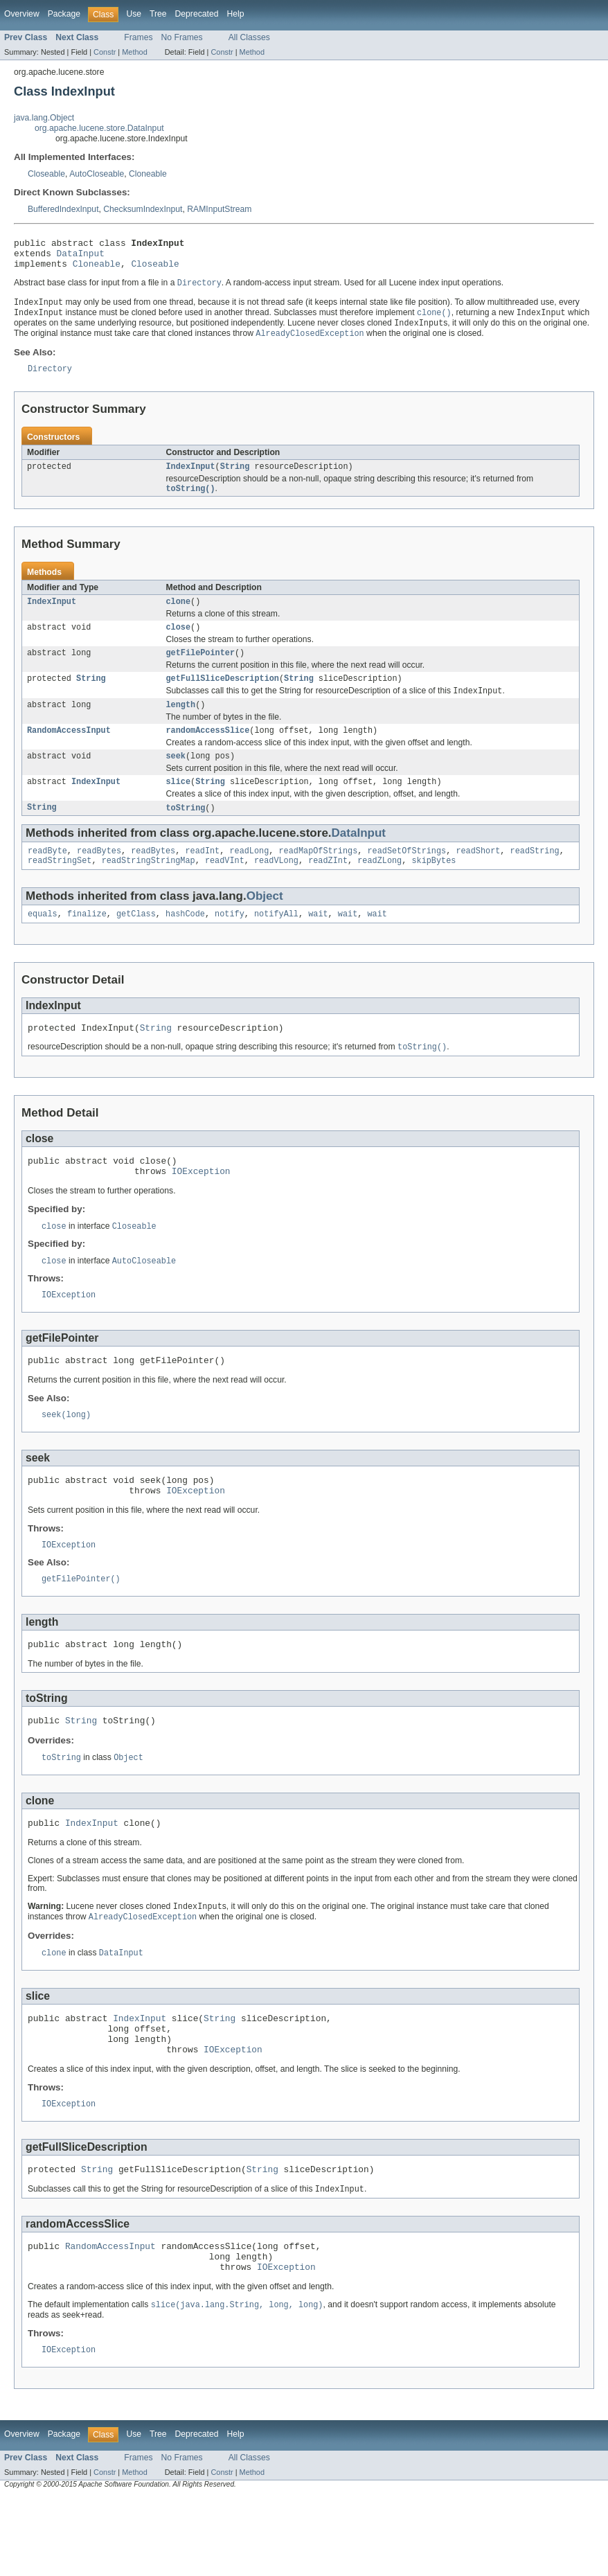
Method (134, 52)
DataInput (81, 257)
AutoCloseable (96, 174)
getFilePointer (200, 669)
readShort (478, 877)
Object (265, 924)
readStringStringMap (148, 888)
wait (318, 943)
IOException (201, 1207)
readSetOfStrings (406, 877)
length (181, 725)
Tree (158, 14)
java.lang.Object (44, 118)
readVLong (276, 888)
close (178, 642)
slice (178, 806)
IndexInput (190, 478)
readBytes (99, 877)
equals (42, 943)
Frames (138, 37)
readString (535, 877)
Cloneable (148, 174)
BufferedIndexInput (63, 209)
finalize (87, 943)
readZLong (379, 888)
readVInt (224, 888)
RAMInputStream (219, 209)
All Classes (249, 37)
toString (186, 833)
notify (229, 943)
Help (235, 14)
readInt (202, 877)
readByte (47, 877)
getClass (136, 943)
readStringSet (59, 888)
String (235, 478)
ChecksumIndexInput (142, 209)
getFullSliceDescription (222, 696)
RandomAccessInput (69, 752)
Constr (104, 52)
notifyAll (276, 943)
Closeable (46, 174)
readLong (249, 877)
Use (133, 14)
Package (64, 14)
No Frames (182, 37)
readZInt (328, 888)
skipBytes (433, 888)
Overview (21, 14)
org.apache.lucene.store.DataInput (99, 128)
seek (176, 779)
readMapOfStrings (318, 877)
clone (178, 615)
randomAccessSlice (208, 752)
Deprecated (197, 14)
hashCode (185, 943)
